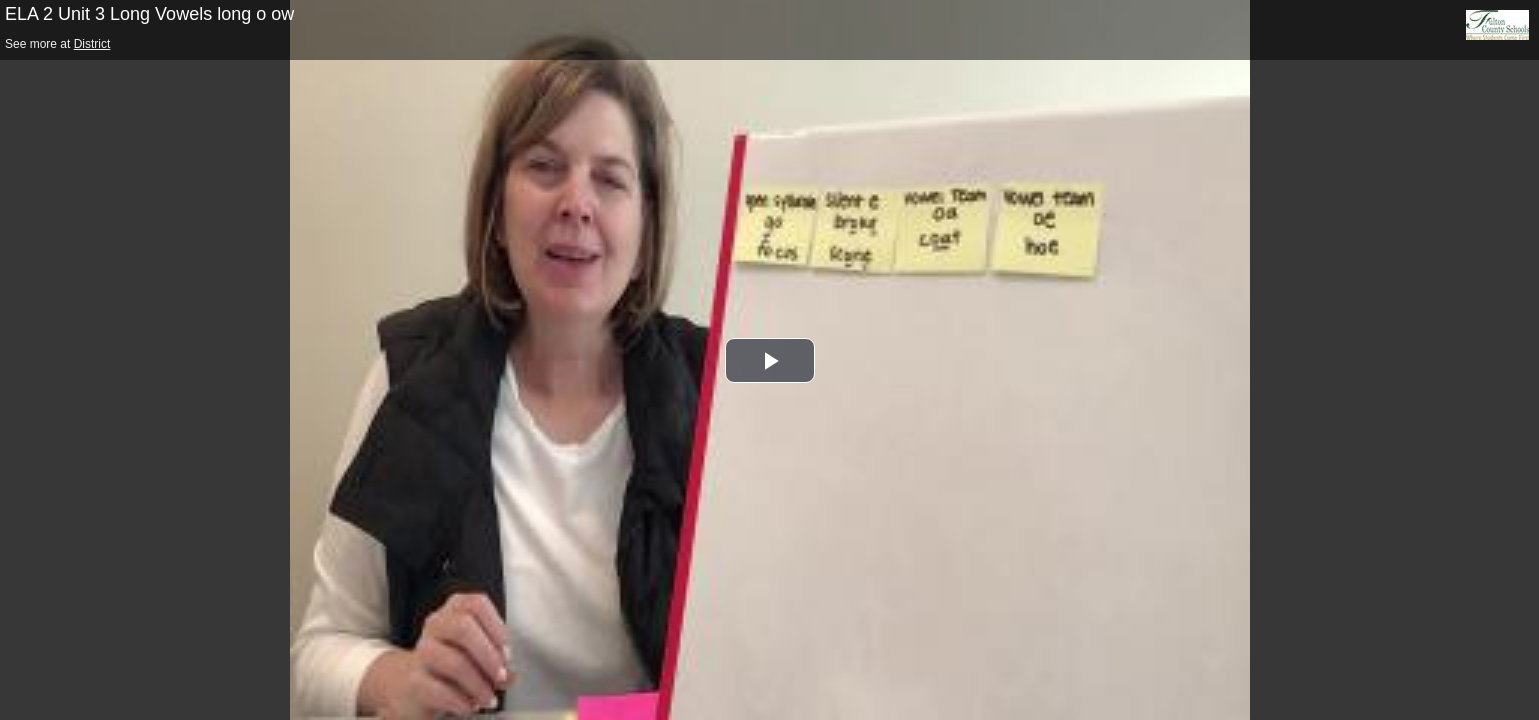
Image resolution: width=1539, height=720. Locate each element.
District (92, 44)
